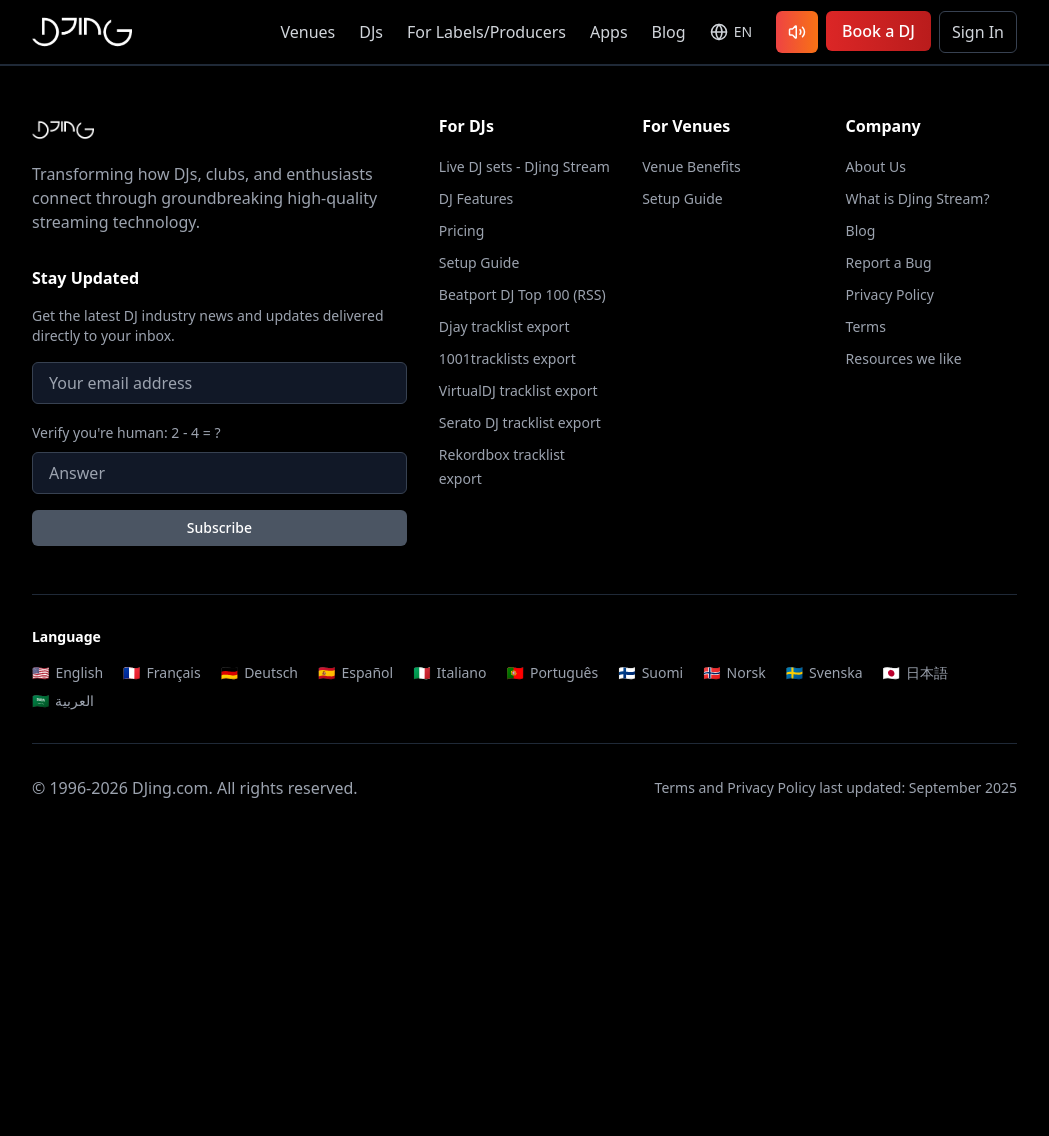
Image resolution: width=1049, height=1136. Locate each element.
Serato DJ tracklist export (520, 422)
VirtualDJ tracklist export (518, 390)
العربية (63, 700)
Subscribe (219, 527)
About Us (876, 166)
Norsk (734, 672)
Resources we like (904, 358)
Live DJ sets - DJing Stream (524, 166)
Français (162, 672)
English (67, 672)
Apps (609, 32)
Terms (866, 326)
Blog (669, 32)
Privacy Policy (890, 294)
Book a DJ (878, 31)
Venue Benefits (691, 166)
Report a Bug (889, 262)
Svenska (824, 672)
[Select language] (731, 32)
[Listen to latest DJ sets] (797, 32)
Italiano (449, 672)
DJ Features (476, 198)
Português (552, 672)
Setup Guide (479, 262)
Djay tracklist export (504, 326)
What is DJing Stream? (918, 198)
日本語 (915, 672)
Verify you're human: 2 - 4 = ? (126, 432)
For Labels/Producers (486, 32)
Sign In (978, 32)
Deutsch (259, 672)
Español (355, 672)
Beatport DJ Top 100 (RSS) (522, 294)
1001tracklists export (507, 358)
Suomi (650, 672)
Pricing (461, 230)
